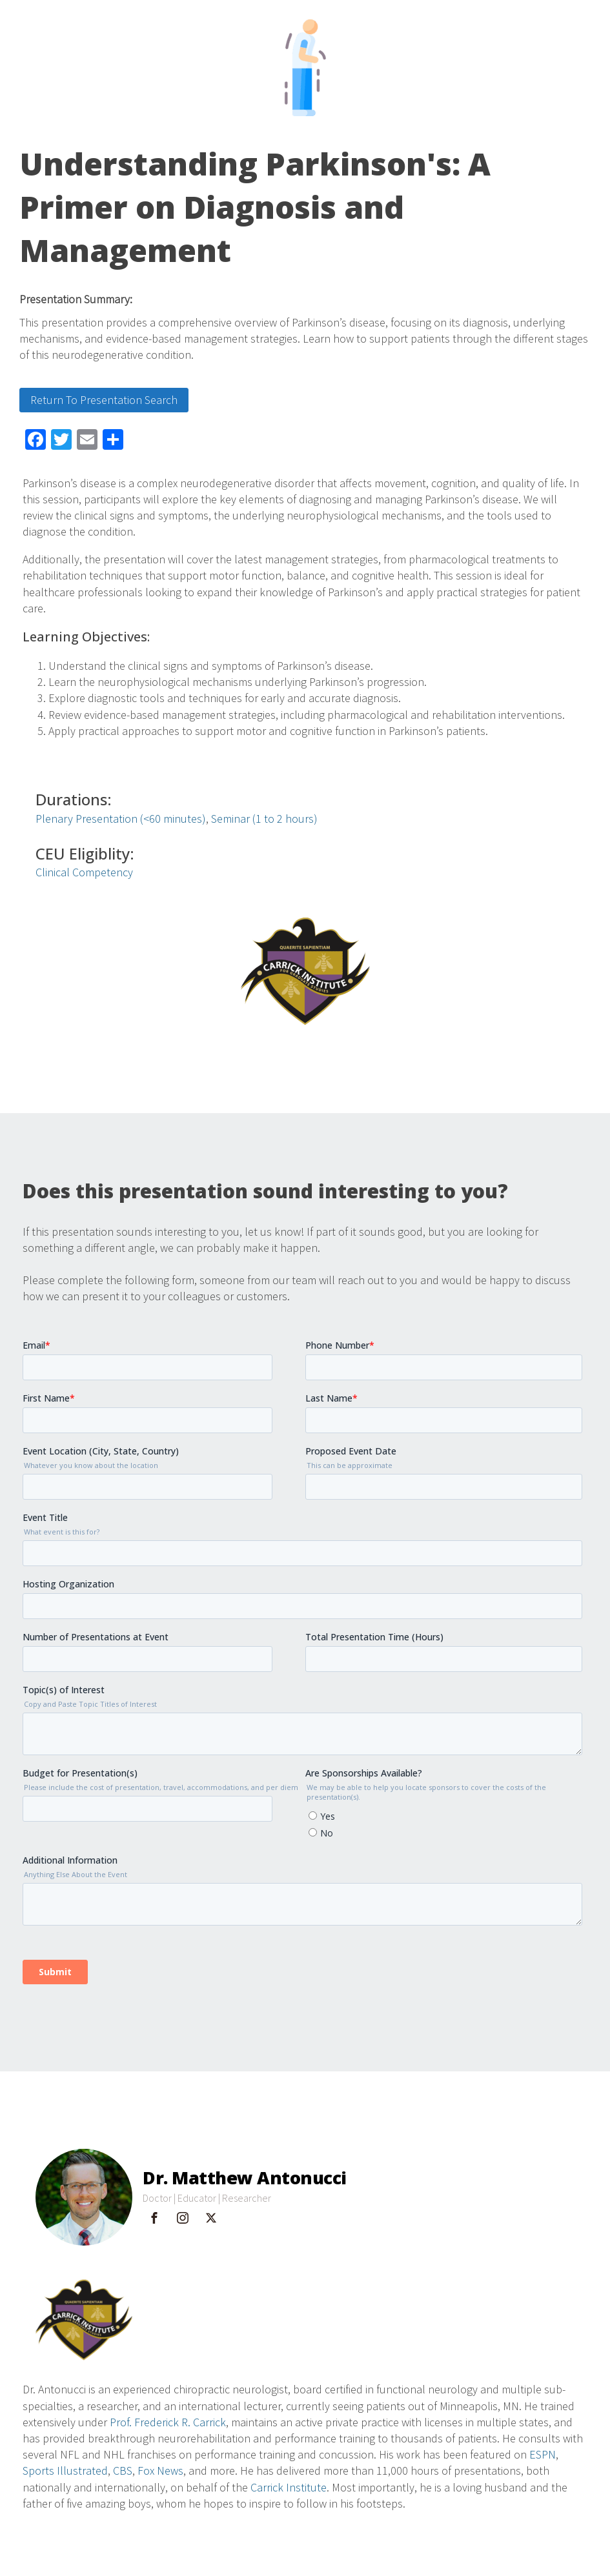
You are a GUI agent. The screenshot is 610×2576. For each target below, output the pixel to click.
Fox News (160, 2470)
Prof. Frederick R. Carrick (168, 2422)
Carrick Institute (288, 2487)
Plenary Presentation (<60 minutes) (121, 818)
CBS (122, 2470)
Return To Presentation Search (104, 399)
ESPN (542, 2454)
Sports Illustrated (65, 2470)
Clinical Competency (84, 872)
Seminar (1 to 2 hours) (264, 818)
